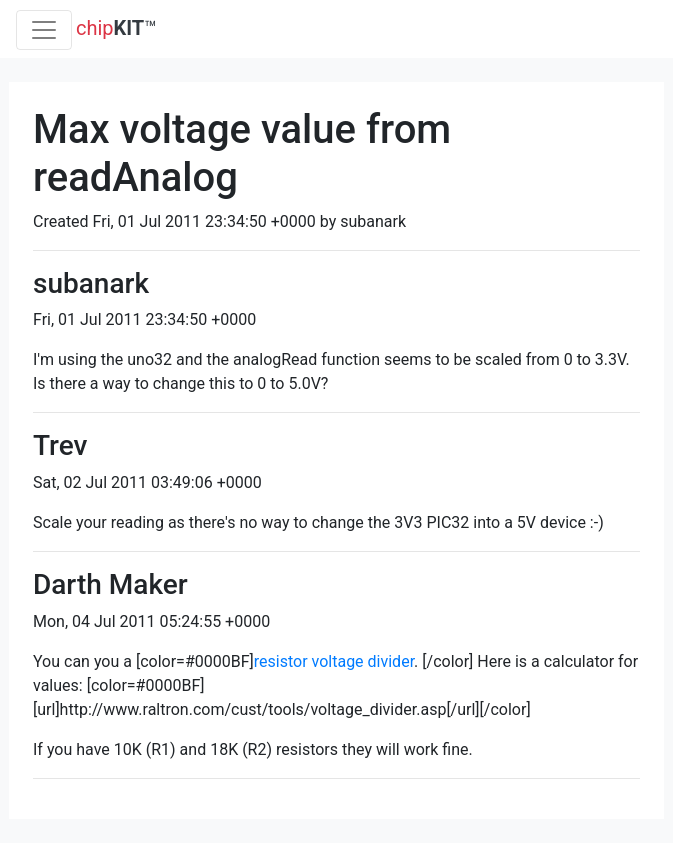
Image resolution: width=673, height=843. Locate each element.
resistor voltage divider (334, 661)
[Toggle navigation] (44, 30)
